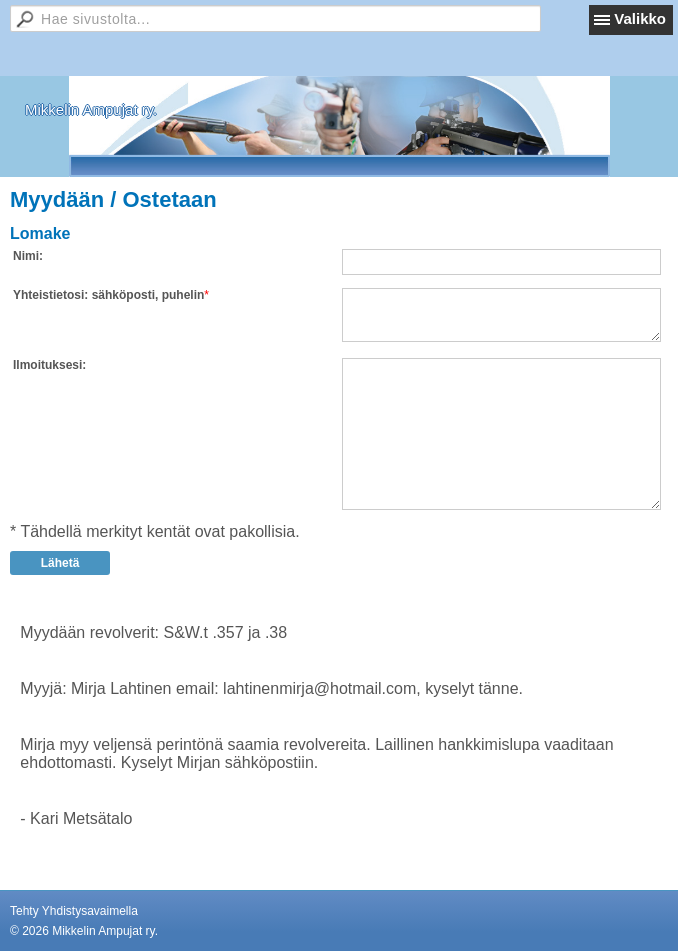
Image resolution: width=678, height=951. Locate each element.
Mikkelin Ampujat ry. (91, 109)
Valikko (640, 18)
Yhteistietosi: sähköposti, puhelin (108, 295)
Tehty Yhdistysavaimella (74, 911)
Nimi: (28, 256)
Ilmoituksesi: (49, 365)
